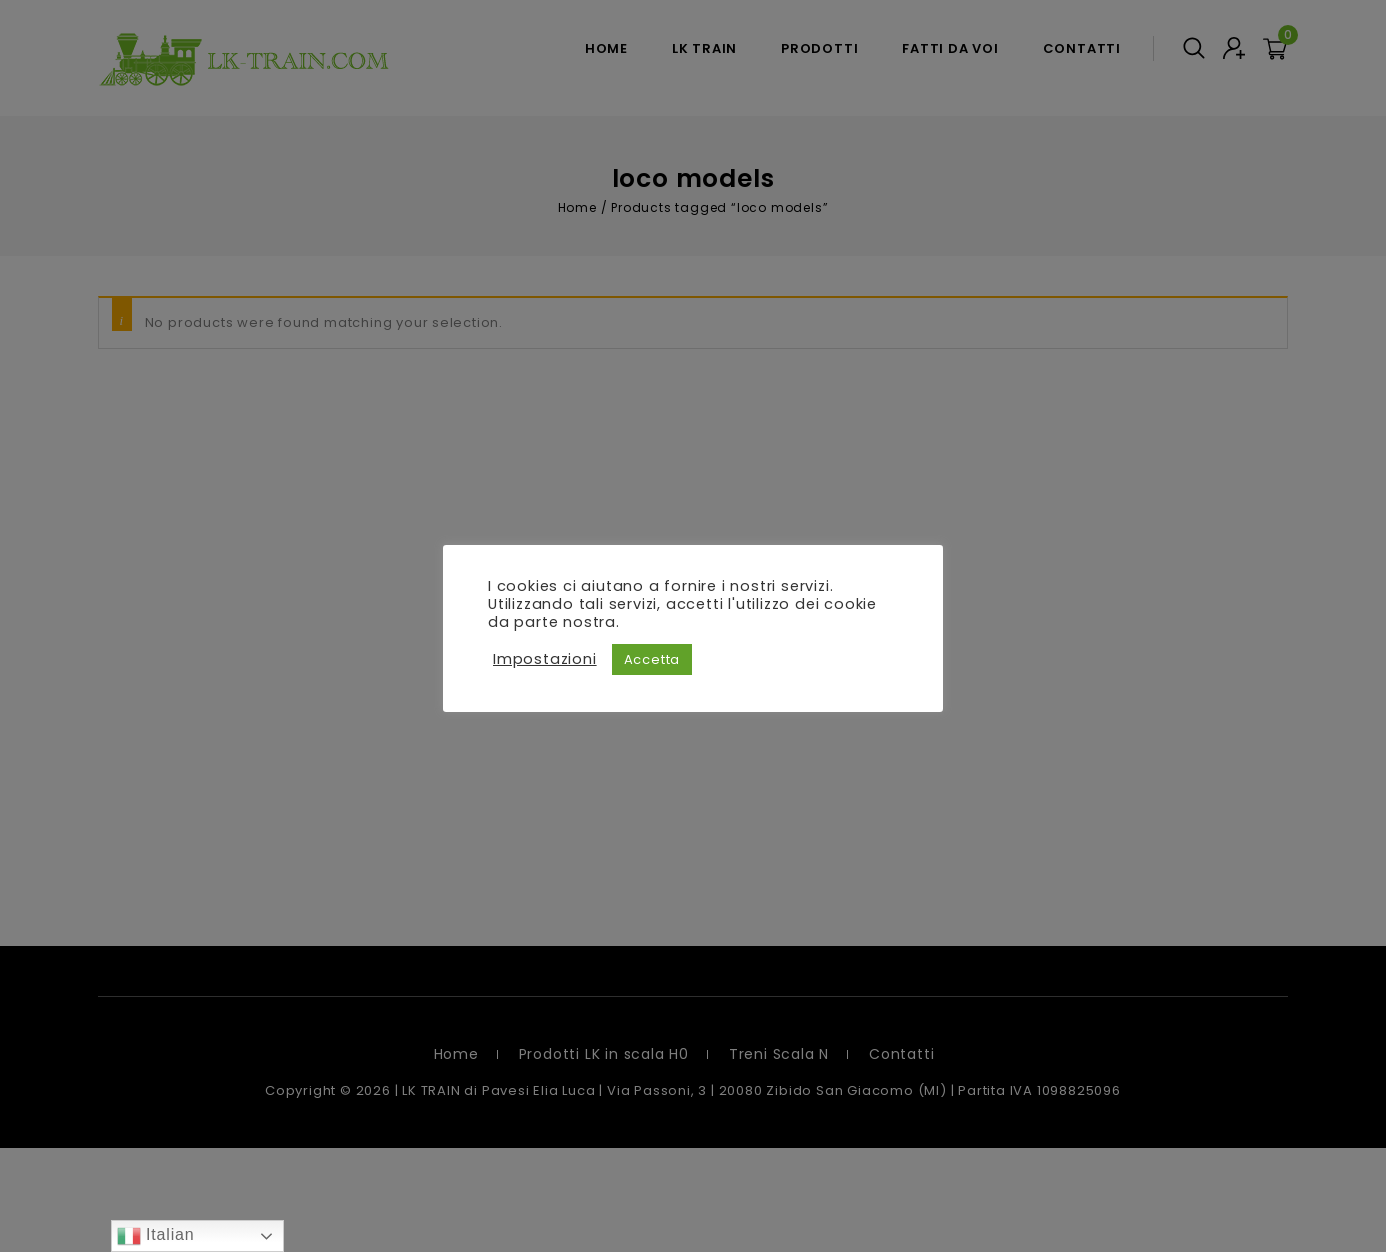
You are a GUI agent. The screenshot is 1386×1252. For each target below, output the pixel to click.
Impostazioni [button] (545, 659)
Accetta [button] (652, 659)
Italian (156, 1236)
